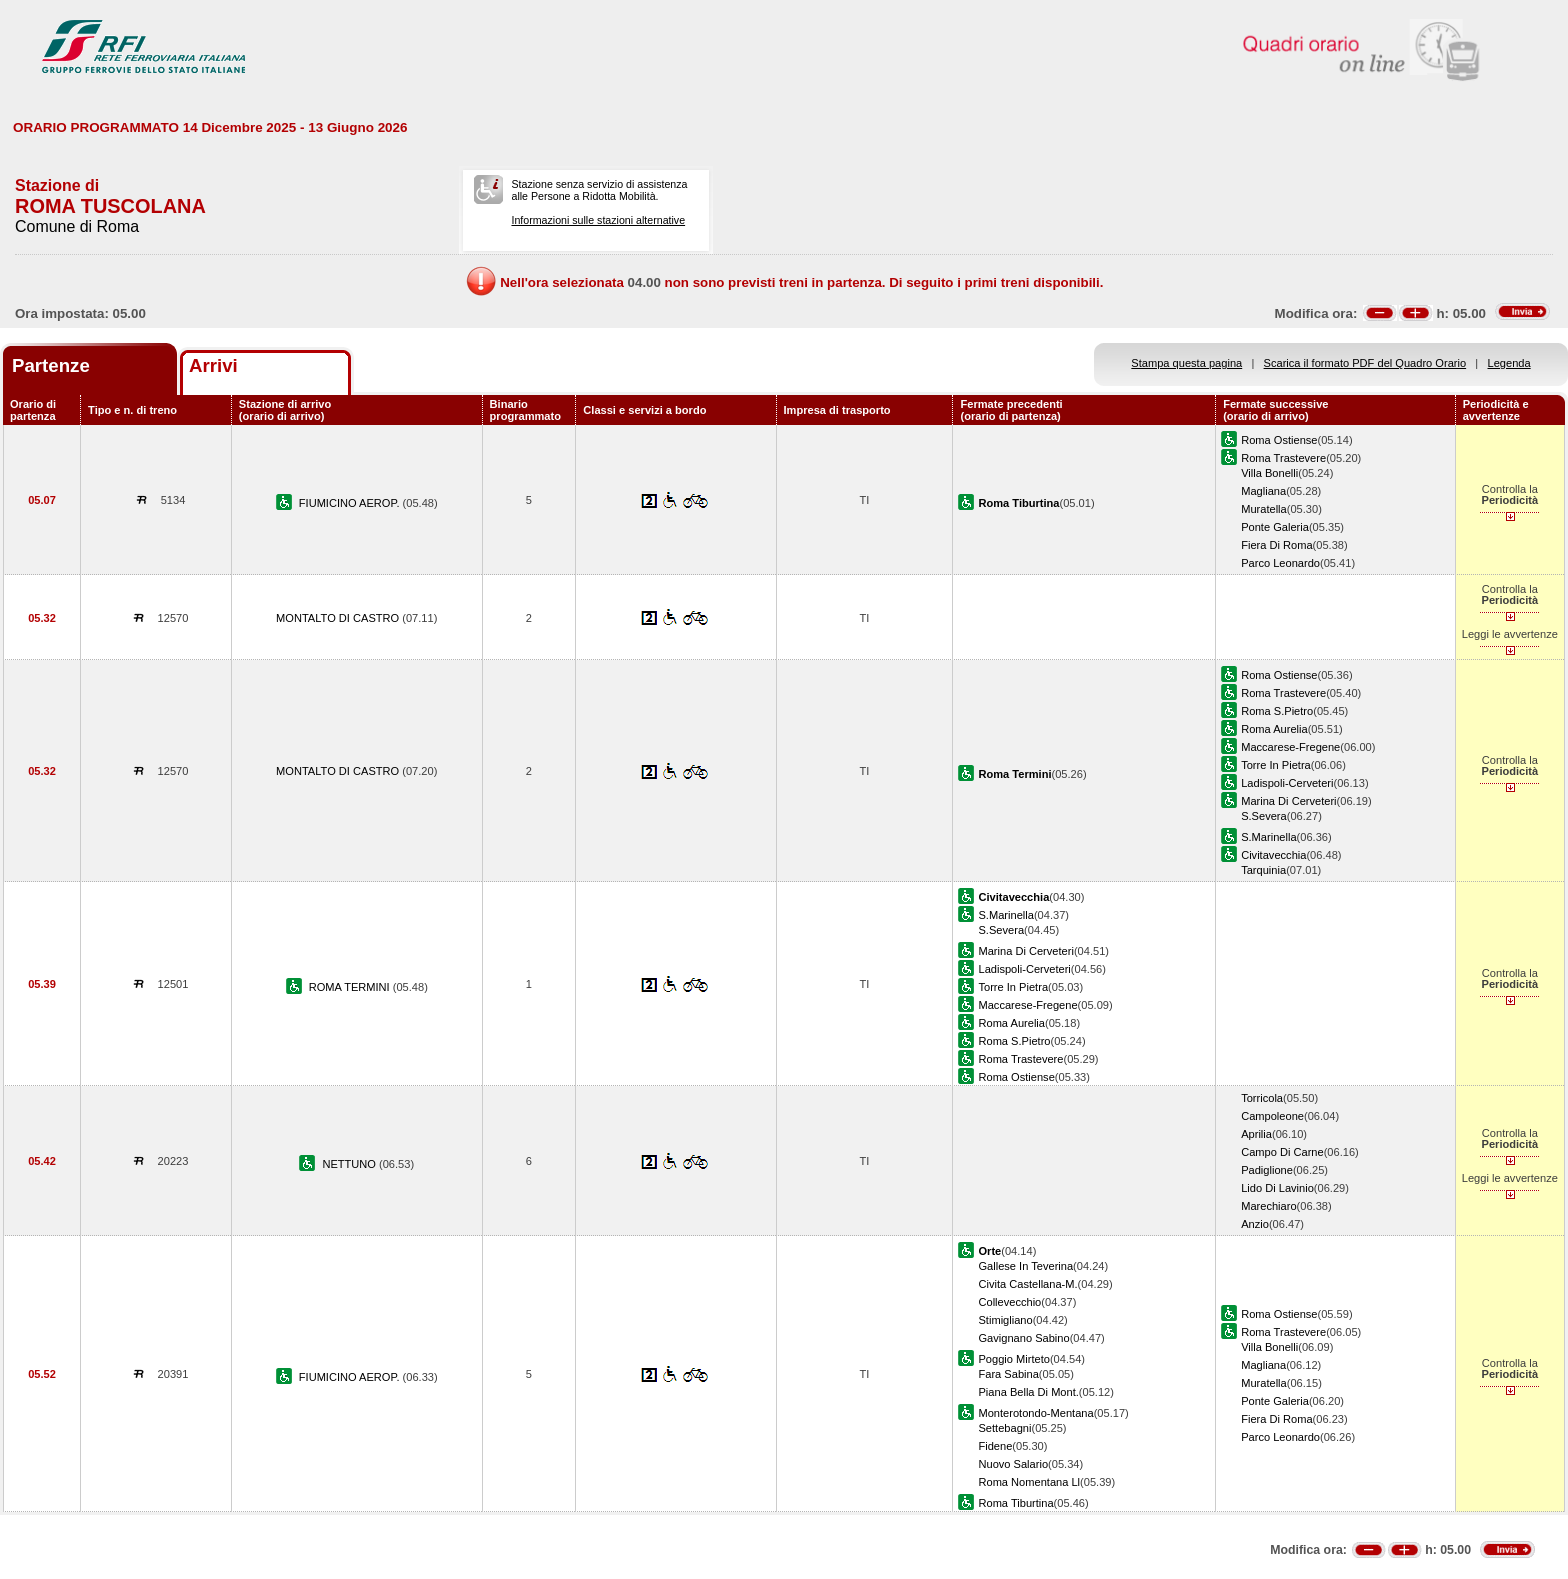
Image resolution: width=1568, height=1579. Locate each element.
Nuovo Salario (1013, 1464)
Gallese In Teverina (1025, 1266)
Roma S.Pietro (1277, 711)
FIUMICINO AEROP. (351, 503)
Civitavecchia (1273, 855)
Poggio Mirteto (1013, 1359)
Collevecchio (1009, 1302)
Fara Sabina (1008, 1374)
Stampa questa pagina (1186, 363)
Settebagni (1004, 1428)
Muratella (1264, 509)
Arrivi (213, 365)
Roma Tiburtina (1015, 1503)
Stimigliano (1005, 1320)
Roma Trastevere (1283, 458)
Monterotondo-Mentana (1035, 1413)
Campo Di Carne (1282, 1152)
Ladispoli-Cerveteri (1287, 783)
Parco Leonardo (1280, 563)
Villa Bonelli (1269, 473)
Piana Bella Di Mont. (1028, 1392)
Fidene (995, 1446)
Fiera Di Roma (1276, 545)
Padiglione (1267, 1170)
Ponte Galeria (1275, 527)
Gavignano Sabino (1023, 1338)
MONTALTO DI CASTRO (339, 618)
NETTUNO (350, 1164)
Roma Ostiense (1279, 440)
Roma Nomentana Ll (1029, 1482)
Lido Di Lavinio (1277, 1188)
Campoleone (1272, 1116)
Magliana (1263, 491)
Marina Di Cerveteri (1288, 801)
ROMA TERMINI (351, 987)
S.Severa (1264, 816)
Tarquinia (1263, 870)
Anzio (1255, 1224)
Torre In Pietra (1276, 765)
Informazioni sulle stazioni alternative (598, 220)
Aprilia (1256, 1134)
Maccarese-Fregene (1290, 747)
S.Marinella (1268, 837)
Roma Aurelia (1274, 729)
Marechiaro (1268, 1206)
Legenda (1509, 363)
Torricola (1262, 1098)
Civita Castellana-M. (1027, 1284)
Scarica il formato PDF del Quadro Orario (1365, 363)
